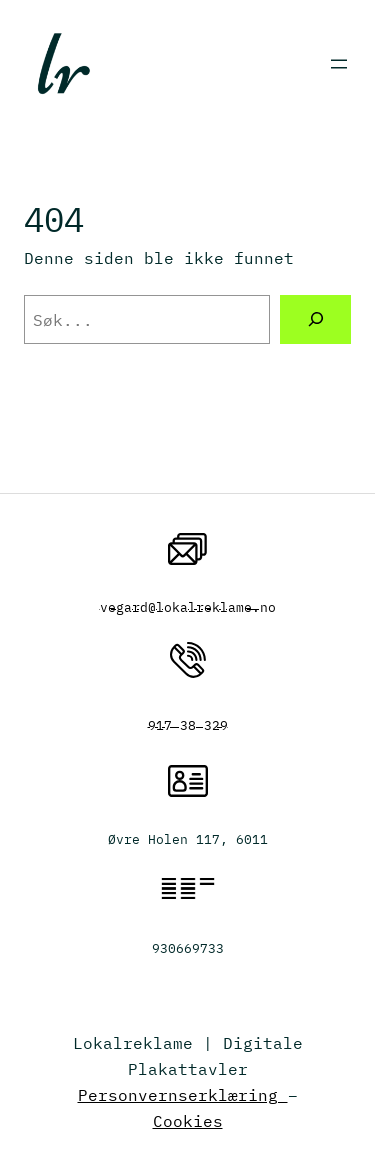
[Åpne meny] (339, 64)
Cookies (188, 1120)
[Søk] (315, 320)
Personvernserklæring (183, 1094)
